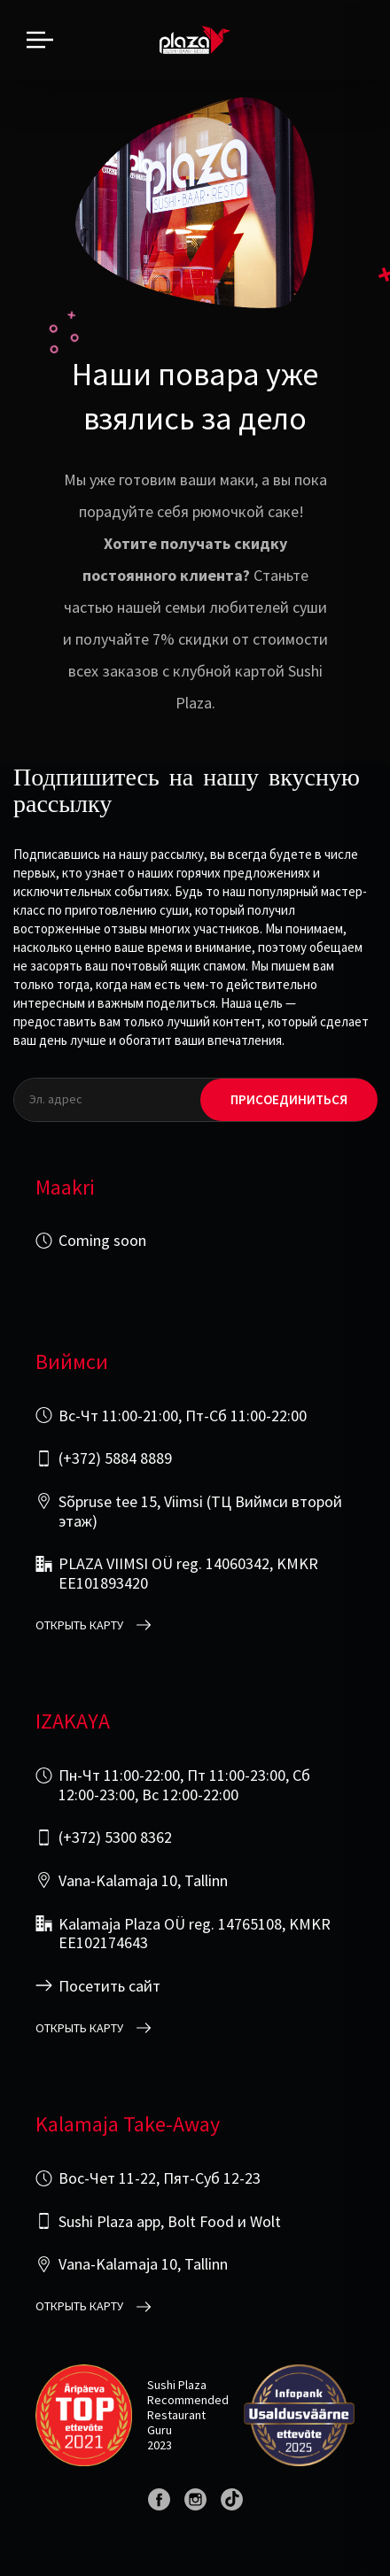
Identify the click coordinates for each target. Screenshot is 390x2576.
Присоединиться (288, 1099)
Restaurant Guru (176, 2422)
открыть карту (79, 1625)
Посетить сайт (109, 1986)
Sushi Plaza (177, 2385)
